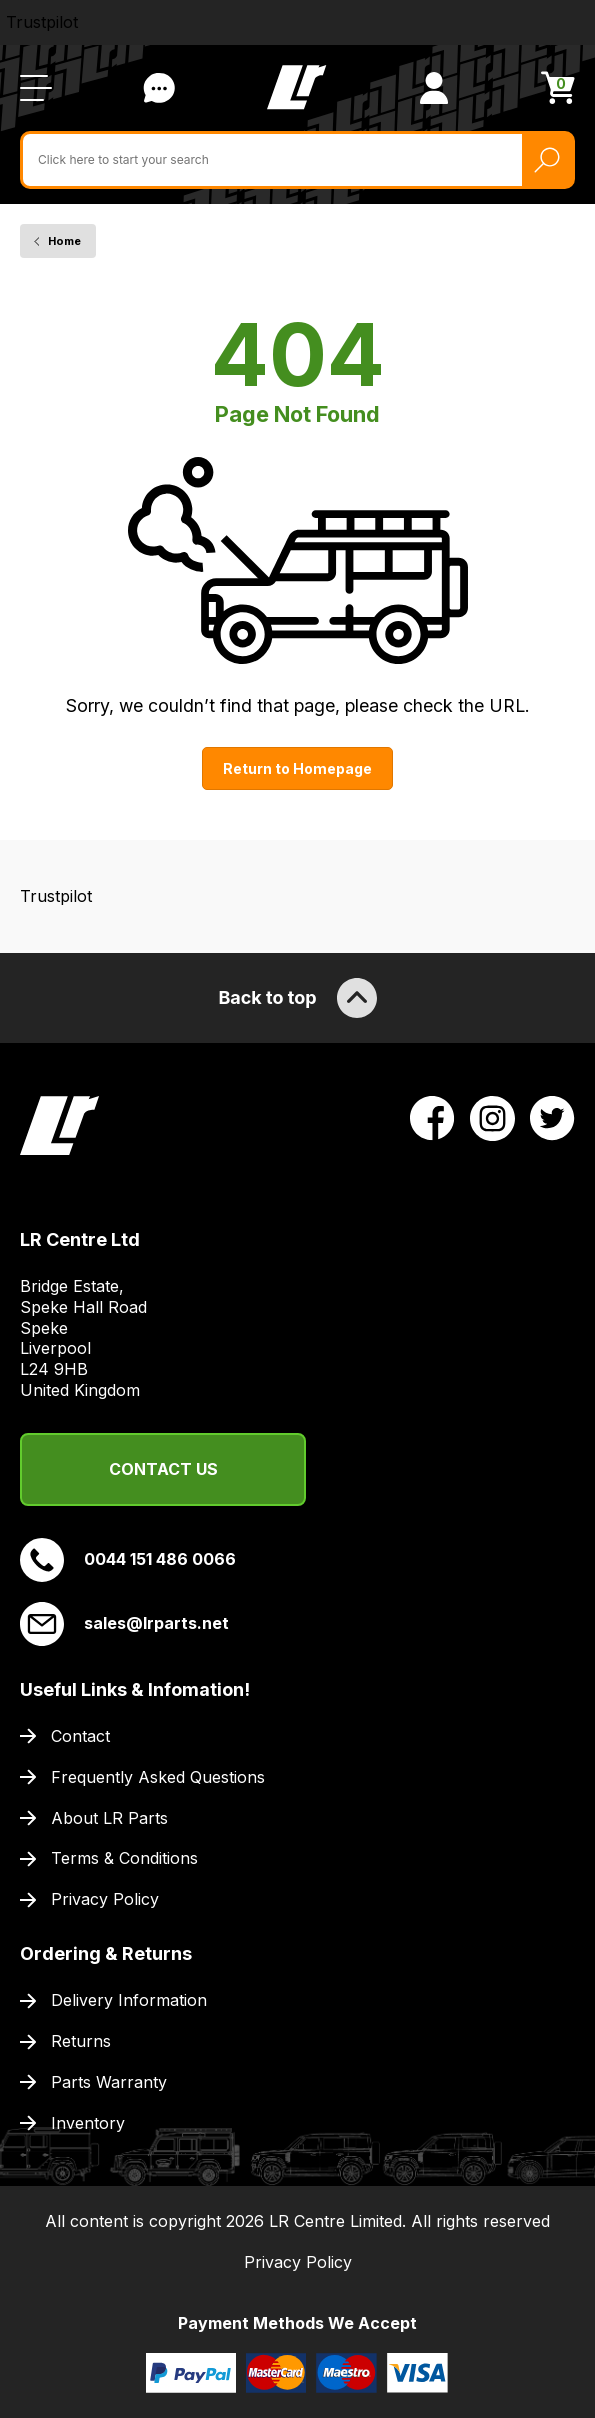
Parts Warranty (109, 2082)
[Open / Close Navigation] (36, 88)
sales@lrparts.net (124, 1624)
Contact (80, 1736)
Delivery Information (129, 2000)
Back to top (297, 998)
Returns (81, 2041)
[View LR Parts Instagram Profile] (492, 1116)
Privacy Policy (105, 1899)
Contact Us (163, 1469)
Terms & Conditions (124, 1858)
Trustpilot (42, 22)
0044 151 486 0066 (128, 1560)
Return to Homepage (297, 768)
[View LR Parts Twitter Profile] (552, 1116)
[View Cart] (558, 87)
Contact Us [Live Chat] (159, 88)
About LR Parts (109, 1818)
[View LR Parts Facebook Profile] (432, 1116)
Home (64, 241)
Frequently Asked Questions (158, 1777)
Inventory (88, 2123)
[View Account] (434, 88)
